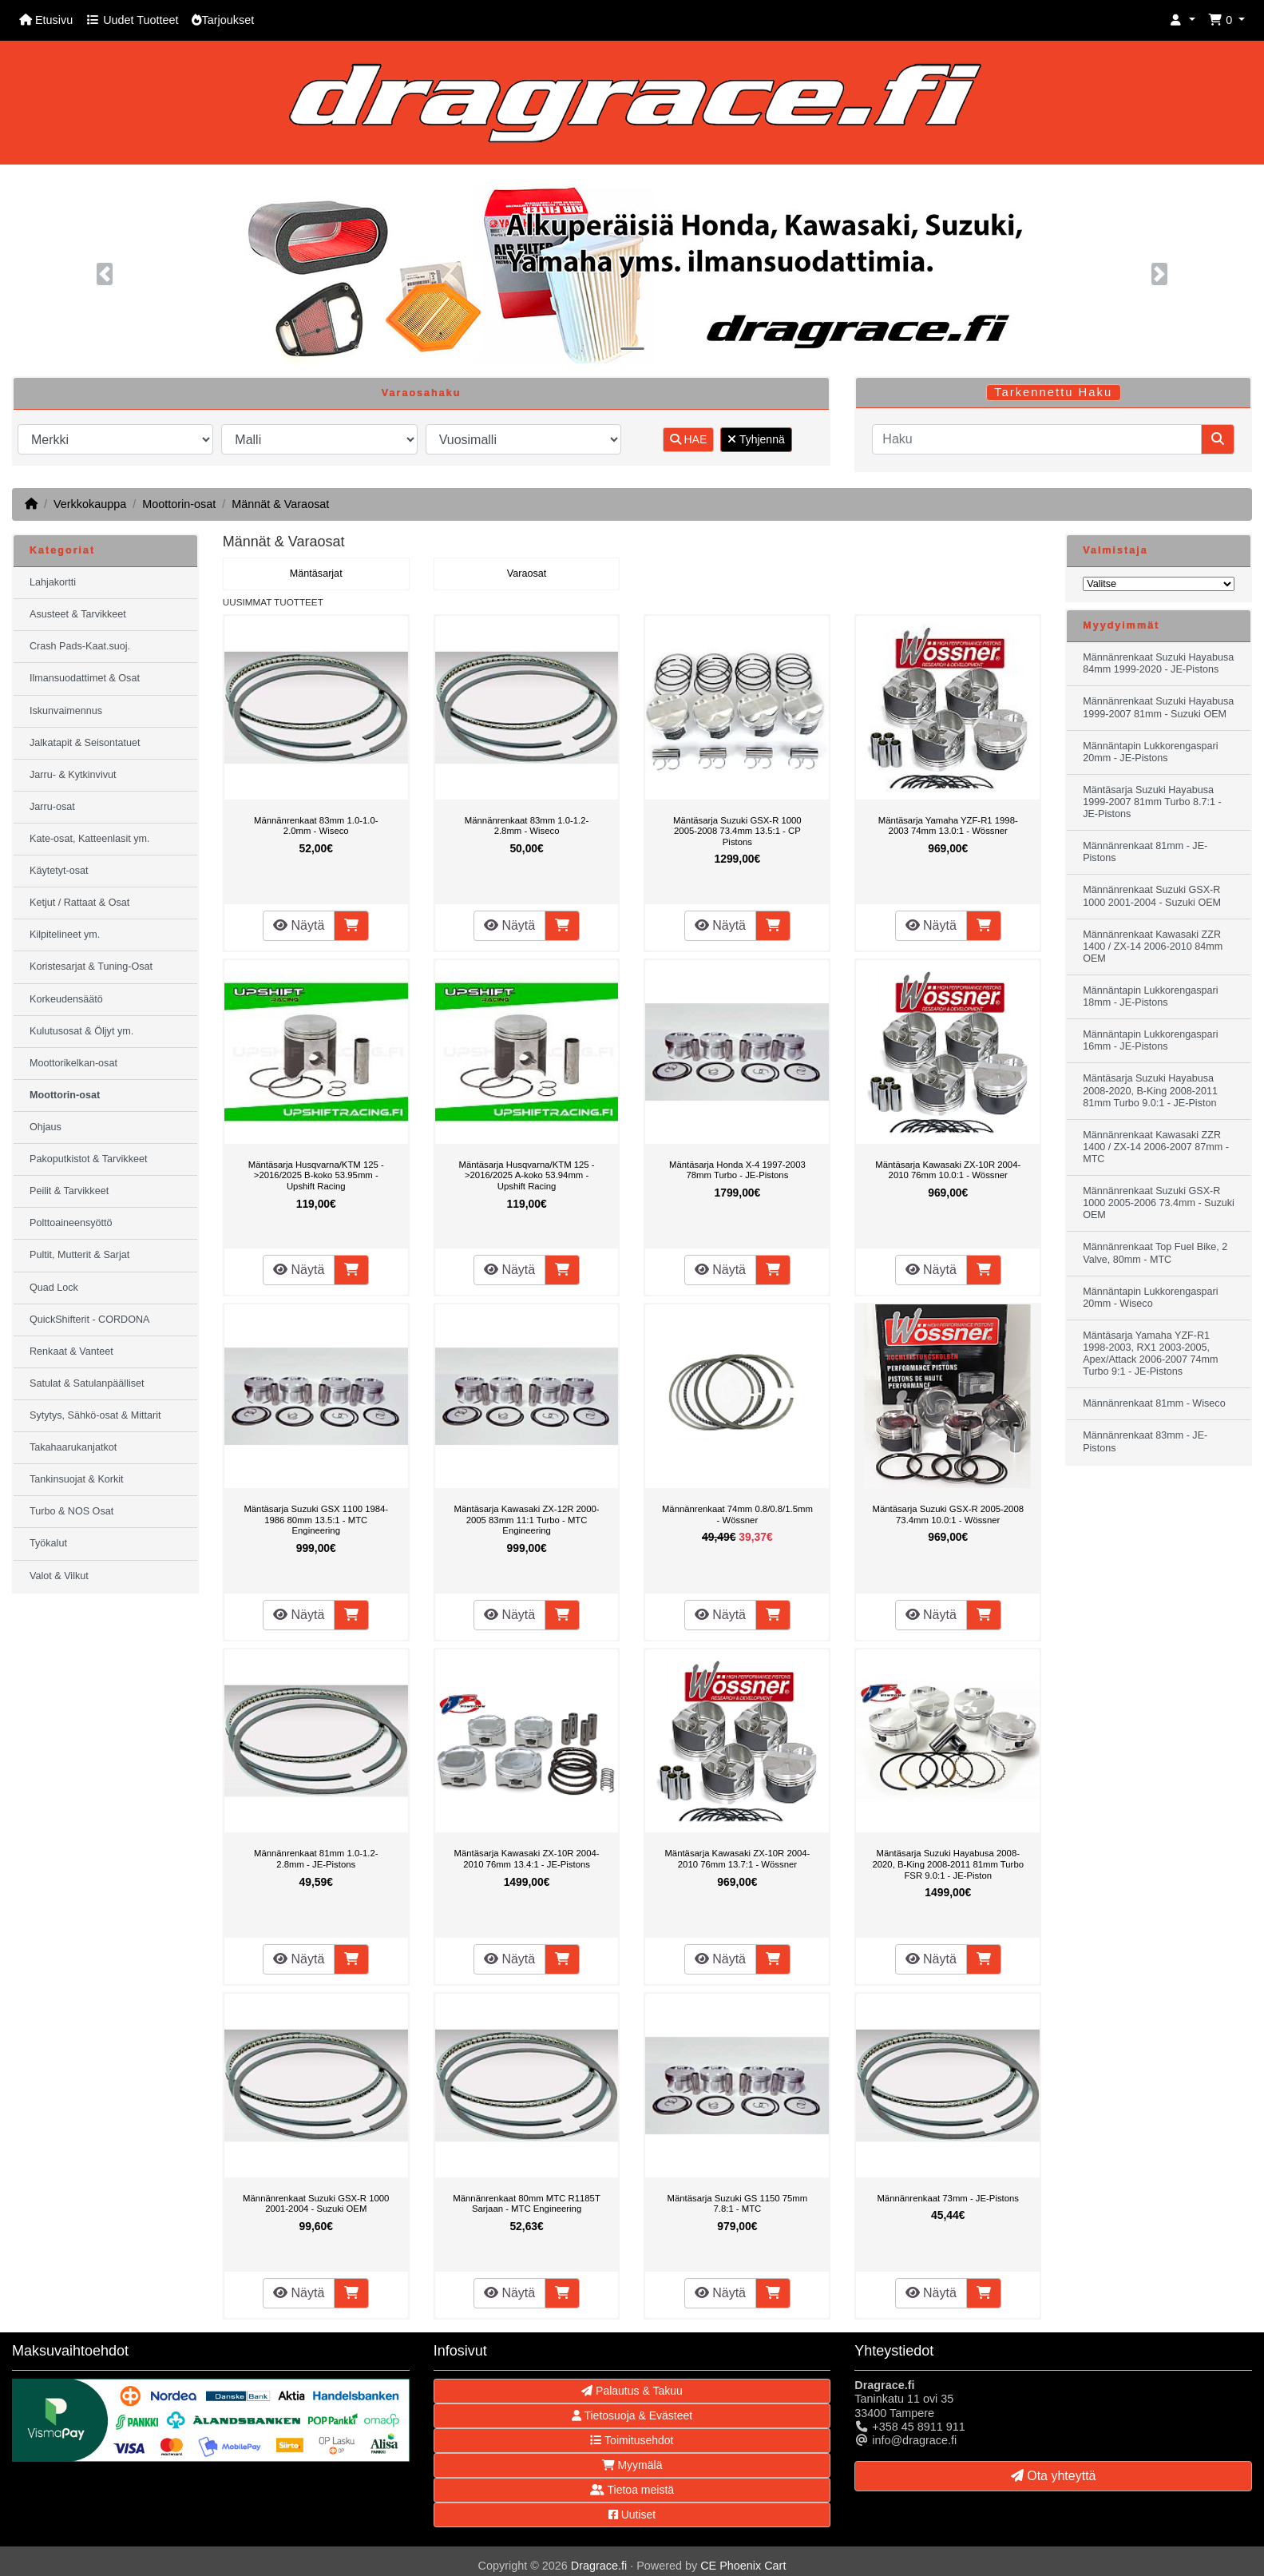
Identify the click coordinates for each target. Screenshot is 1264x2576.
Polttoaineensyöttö (71, 1222)
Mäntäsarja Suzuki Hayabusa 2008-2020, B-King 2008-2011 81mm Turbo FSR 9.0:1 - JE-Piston (948, 1863)
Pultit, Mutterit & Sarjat (79, 1254)
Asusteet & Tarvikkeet (78, 614)
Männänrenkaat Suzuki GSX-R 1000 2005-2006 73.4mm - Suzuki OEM (1158, 1203)
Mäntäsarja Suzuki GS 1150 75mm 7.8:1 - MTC (738, 2203)
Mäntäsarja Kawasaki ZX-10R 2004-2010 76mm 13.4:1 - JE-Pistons (527, 1858)
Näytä (298, 925)
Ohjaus (45, 1127)
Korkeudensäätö (66, 999)
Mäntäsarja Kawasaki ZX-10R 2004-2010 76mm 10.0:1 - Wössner (947, 1170)
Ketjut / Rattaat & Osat (79, 902)
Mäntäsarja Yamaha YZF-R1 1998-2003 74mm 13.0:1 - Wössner (948, 826)
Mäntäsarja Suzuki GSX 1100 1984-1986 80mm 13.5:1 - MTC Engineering (316, 1519)
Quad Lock (54, 1287)
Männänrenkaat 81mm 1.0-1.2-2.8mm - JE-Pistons (316, 1858)
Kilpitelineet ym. (65, 934)
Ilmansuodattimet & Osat (85, 678)
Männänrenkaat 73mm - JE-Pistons (948, 2198)
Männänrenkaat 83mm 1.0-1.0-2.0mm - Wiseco (316, 826)
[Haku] (1037, 439)
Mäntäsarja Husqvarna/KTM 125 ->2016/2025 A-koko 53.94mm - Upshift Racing (527, 1175)
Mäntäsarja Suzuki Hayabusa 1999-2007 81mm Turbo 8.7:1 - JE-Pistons (1152, 802)
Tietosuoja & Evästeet (632, 2415)
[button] (1183, 20)
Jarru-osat (52, 806)
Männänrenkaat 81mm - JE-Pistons (1145, 851)
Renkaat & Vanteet (71, 1351)
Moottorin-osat (179, 504)
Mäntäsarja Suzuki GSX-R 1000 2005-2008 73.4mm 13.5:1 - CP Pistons (737, 831)
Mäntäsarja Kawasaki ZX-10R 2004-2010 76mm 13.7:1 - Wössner (737, 1858)
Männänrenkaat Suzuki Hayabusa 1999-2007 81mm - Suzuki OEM (1158, 707)
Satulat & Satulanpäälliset (87, 1383)
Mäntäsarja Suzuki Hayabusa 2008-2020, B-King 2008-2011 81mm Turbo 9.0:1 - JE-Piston (1150, 1090)
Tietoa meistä (632, 2489)
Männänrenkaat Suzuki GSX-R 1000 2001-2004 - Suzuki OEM (316, 2203)
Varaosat (526, 573)
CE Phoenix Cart (743, 2565)
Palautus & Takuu (632, 2390)
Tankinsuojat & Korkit (77, 1479)
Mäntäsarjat (316, 573)
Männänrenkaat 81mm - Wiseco (1154, 1403)
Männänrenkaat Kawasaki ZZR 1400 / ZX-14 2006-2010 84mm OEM (1152, 946)
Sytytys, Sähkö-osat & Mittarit (95, 1415)
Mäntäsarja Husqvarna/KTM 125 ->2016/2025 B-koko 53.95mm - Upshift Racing (316, 1175)
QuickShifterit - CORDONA (89, 1319)
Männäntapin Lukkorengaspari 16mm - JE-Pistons (1150, 1040)
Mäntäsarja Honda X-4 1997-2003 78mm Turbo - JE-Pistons (737, 1170)
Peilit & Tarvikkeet (69, 1191)
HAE (688, 439)
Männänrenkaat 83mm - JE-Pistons (1145, 1441)
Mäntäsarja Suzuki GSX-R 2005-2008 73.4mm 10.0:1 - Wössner (948, 1514)
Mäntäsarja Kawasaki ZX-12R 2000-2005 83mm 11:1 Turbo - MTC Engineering (527, 1519)
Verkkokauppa (89, 504)
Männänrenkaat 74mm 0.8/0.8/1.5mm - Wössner (737, 1514)
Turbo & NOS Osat (71, 1511)
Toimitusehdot (631, 2440)
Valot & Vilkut (59, 1576)
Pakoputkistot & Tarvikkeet (88, 1159)
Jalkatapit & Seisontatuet (85, 742)
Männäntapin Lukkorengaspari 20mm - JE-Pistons (1150, 752)
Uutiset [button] (632, 2514)
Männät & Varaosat (280, 504)
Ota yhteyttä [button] (1053, 2476)
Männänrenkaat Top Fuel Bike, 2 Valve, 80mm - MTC (1155, 1252)
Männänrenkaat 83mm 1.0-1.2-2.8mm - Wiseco (527, 826)
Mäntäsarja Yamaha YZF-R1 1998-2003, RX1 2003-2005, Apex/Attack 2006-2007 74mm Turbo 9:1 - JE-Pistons (1150, 1353)
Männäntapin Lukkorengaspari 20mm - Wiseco (1150, 1297)
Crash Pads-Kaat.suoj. (80, 646)
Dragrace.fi (599, 2565)
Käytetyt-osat (59, 870)
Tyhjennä (755, 439)
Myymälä (632, 2465)
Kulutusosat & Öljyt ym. (81, 1031)
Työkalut (48, 1543)
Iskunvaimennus (66, 710)
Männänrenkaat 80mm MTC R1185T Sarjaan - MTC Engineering (526, 2203)
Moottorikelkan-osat (73, 1063)
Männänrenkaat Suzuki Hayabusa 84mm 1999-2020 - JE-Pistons (1158, 663)
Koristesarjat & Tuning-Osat (91, 966)
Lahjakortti (53, 582)
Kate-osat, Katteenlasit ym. (90, 838)
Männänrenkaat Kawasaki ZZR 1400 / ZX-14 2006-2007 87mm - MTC (1156, 1147)
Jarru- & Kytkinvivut (73, 774)
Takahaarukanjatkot (73, 1447)
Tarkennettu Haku (1053, 392)
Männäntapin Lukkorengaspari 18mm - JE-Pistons (1150, 996)
